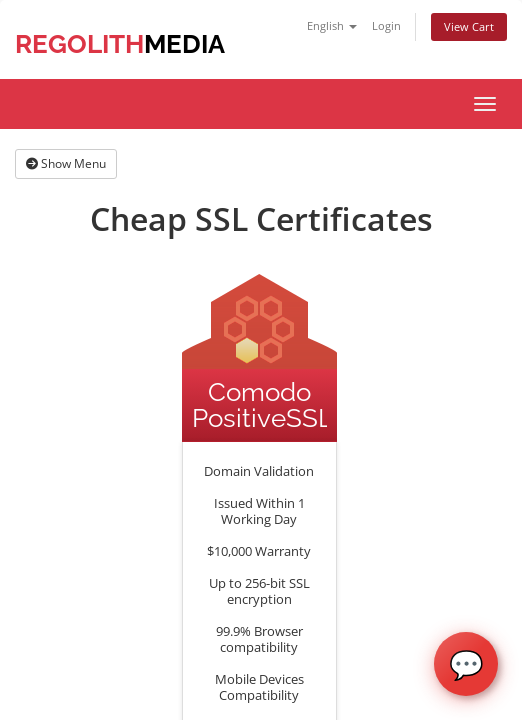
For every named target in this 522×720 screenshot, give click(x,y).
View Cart (469, 26)
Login (386, 25)
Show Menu (66, 163)
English (332, 25)
